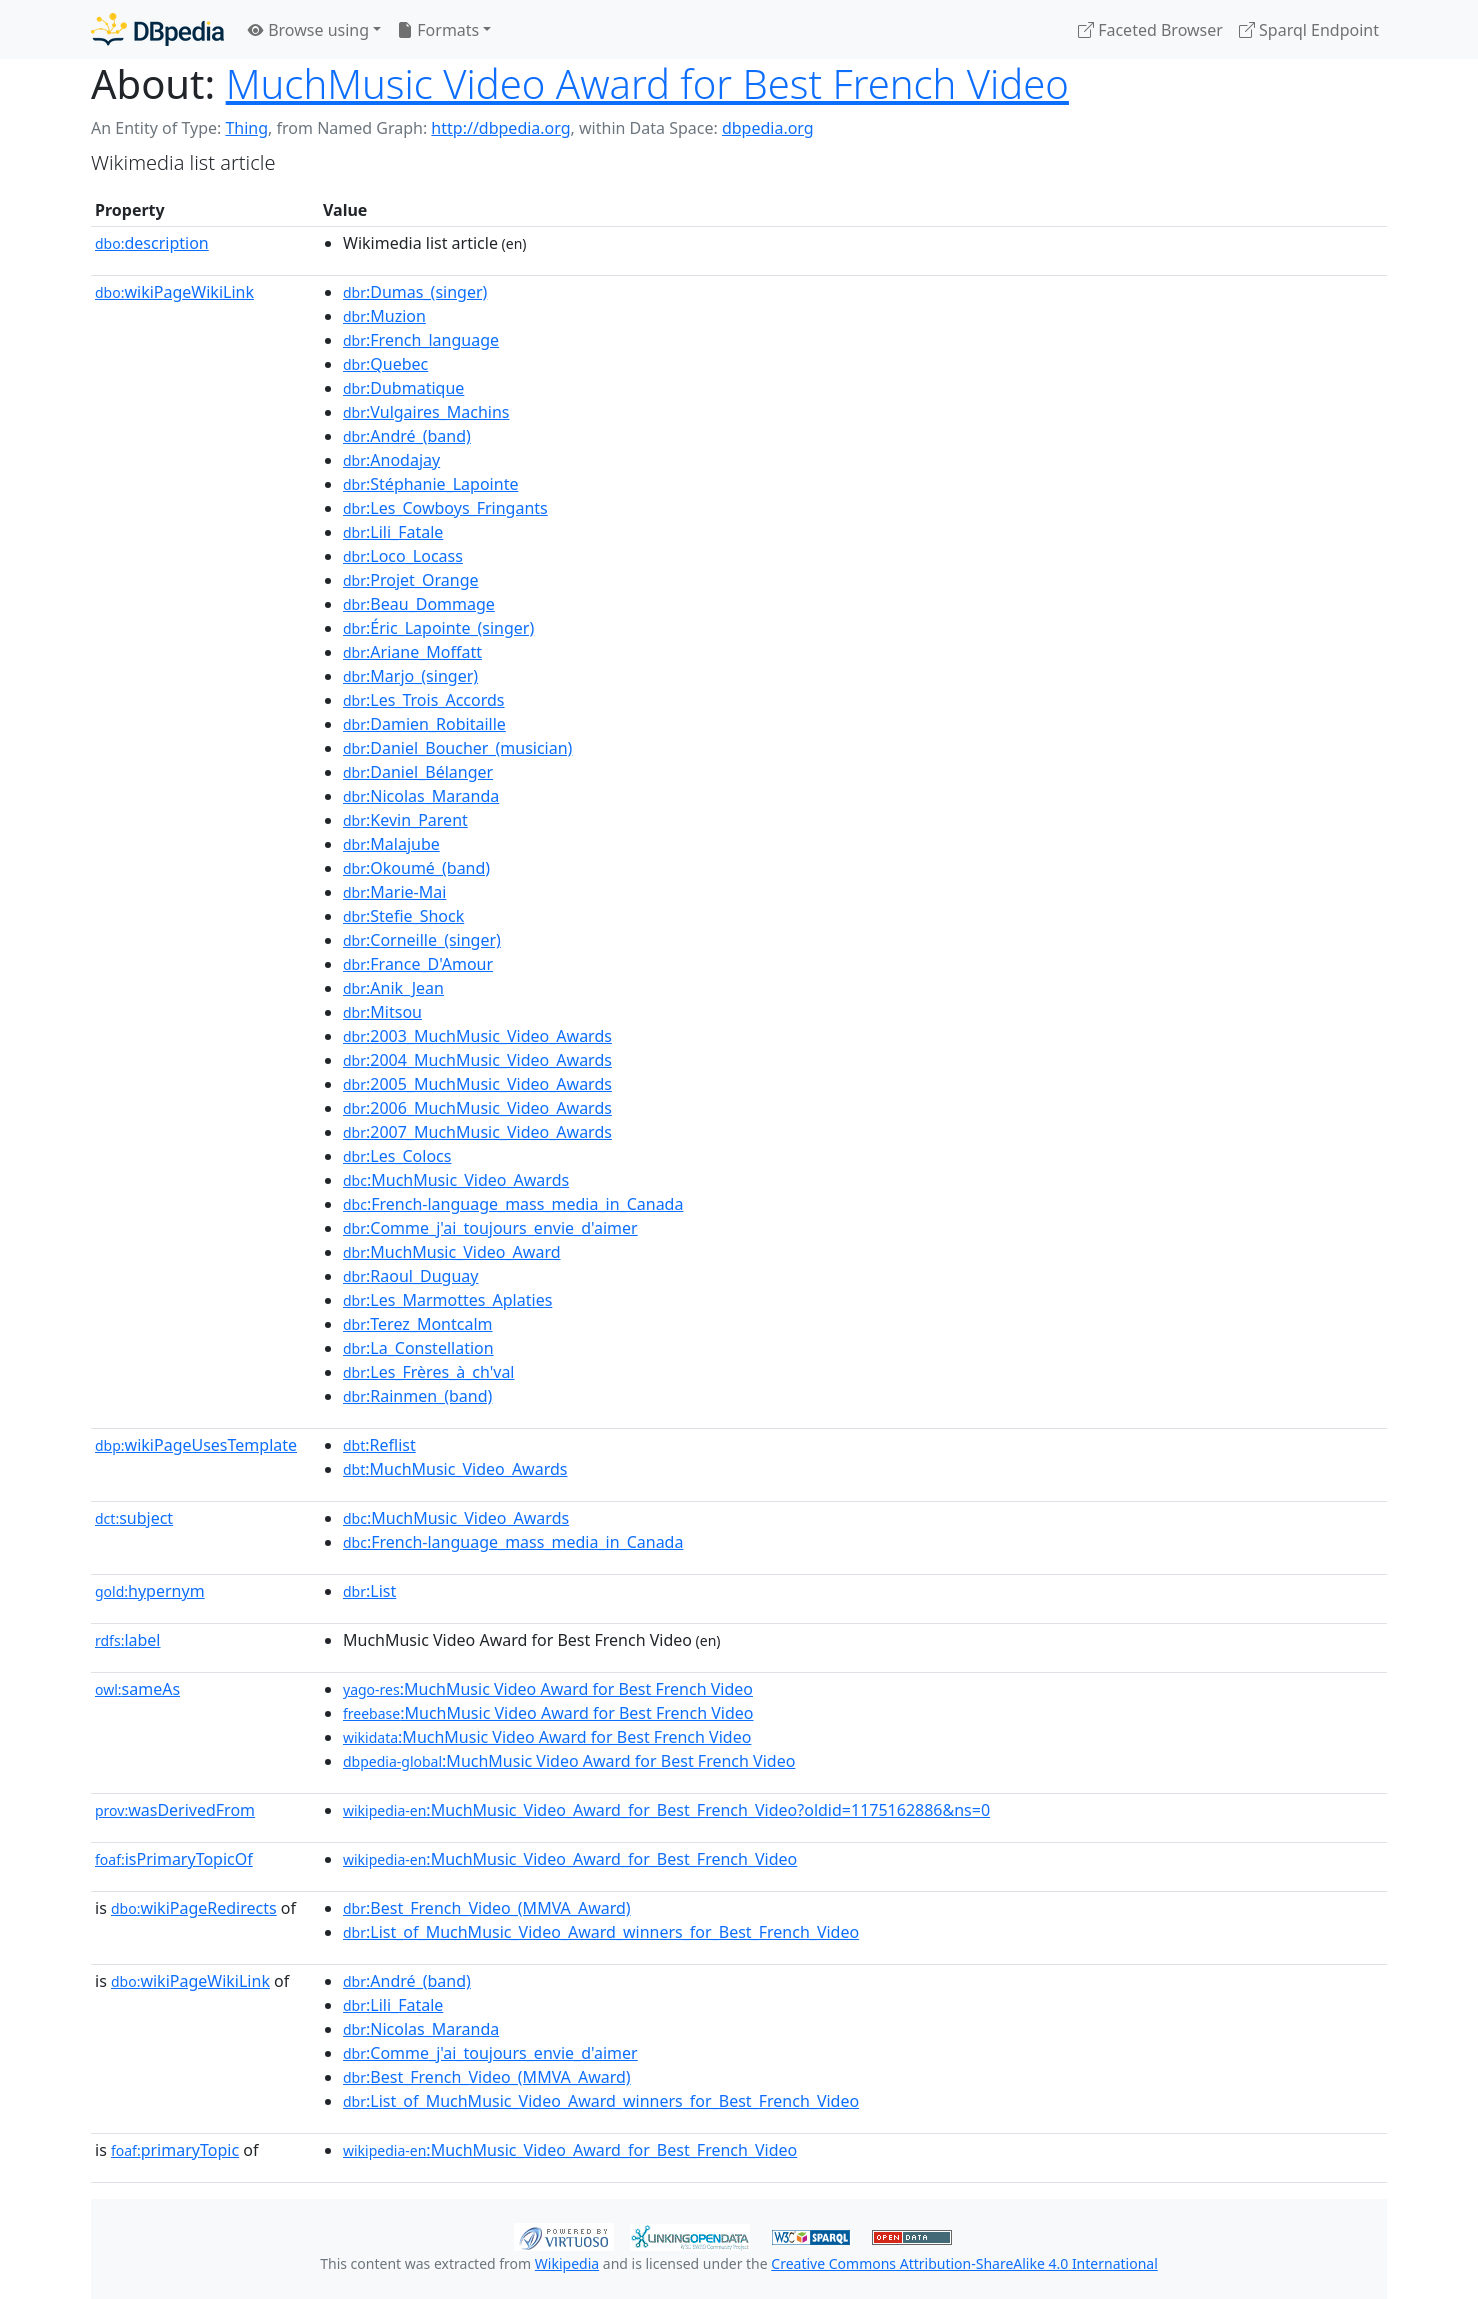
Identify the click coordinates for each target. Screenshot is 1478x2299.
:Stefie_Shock (403, 916)
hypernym (150, 1591)
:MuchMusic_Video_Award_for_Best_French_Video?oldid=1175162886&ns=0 (666, 1810)
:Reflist (379, 1445)
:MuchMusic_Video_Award (452, 1252)
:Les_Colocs (397, 1156)
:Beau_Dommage (419, 604)
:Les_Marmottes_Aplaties (447, 1300)
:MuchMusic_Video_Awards (456, 1180)
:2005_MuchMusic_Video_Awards (477, 1084)
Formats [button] (438, 30)
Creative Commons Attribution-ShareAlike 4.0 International (964, 2263)
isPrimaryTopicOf (174, 1859)
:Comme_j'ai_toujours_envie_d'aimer (490, 1228)
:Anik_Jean (393, 988)
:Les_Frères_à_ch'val (429, 1372)
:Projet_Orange (411, 580)
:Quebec (385, 364)
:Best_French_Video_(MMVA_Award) (487, 1908)
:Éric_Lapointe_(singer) (438, 628)
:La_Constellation (418, 1348)
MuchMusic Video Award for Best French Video (647, 83)
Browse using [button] (308, 30)
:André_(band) (407, 436)
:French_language (421, 340)
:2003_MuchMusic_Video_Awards (477, 1036)
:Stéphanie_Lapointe (430, 484)
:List (369, 1591)
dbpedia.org (768, 128)
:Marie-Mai (394, 892)
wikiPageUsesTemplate (196, 1445)
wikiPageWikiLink (174, 292)
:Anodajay (391, 460)
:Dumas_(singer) (415, 292)
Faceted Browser (1150, 30)
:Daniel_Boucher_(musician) (457, 748)
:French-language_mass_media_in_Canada (513, 1204)
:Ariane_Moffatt (412, 652)
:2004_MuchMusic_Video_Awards (477, 1060)
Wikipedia (567, 2263)
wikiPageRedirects (194, 1908)
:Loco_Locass (403, 556)
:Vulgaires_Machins (426, 412)
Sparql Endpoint (1309, 30)
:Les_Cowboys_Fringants (445, 508)
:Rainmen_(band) (417, 1396)
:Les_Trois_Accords (424, 700)
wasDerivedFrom (175, 1810)
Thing (246, 128)
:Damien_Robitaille (424, 724)
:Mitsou (382, 1012)
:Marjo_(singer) (410, 676)
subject (134, 1518)
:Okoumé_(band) (416, 868)
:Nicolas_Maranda (421, 796)
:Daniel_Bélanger (418, 772)
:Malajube (391, 844)
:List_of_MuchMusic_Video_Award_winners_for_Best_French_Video (601, 1932)
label (128, 1640)
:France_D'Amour (418, 964)
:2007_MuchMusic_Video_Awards (477, 1132)
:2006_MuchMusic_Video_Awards (477, 1108)
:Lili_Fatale (393, 532)
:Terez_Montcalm (417, 1324)
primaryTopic (175, 2150)
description (152, 243)
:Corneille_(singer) (422, 940)
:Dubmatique (403, 388)
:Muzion (384, 316)
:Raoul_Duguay (410, 1276)
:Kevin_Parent (405, 820)
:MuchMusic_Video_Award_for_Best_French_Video (570, 1859)
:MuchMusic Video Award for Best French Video (548, 1689)
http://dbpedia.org (500, 128)
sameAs (137, 1689)
